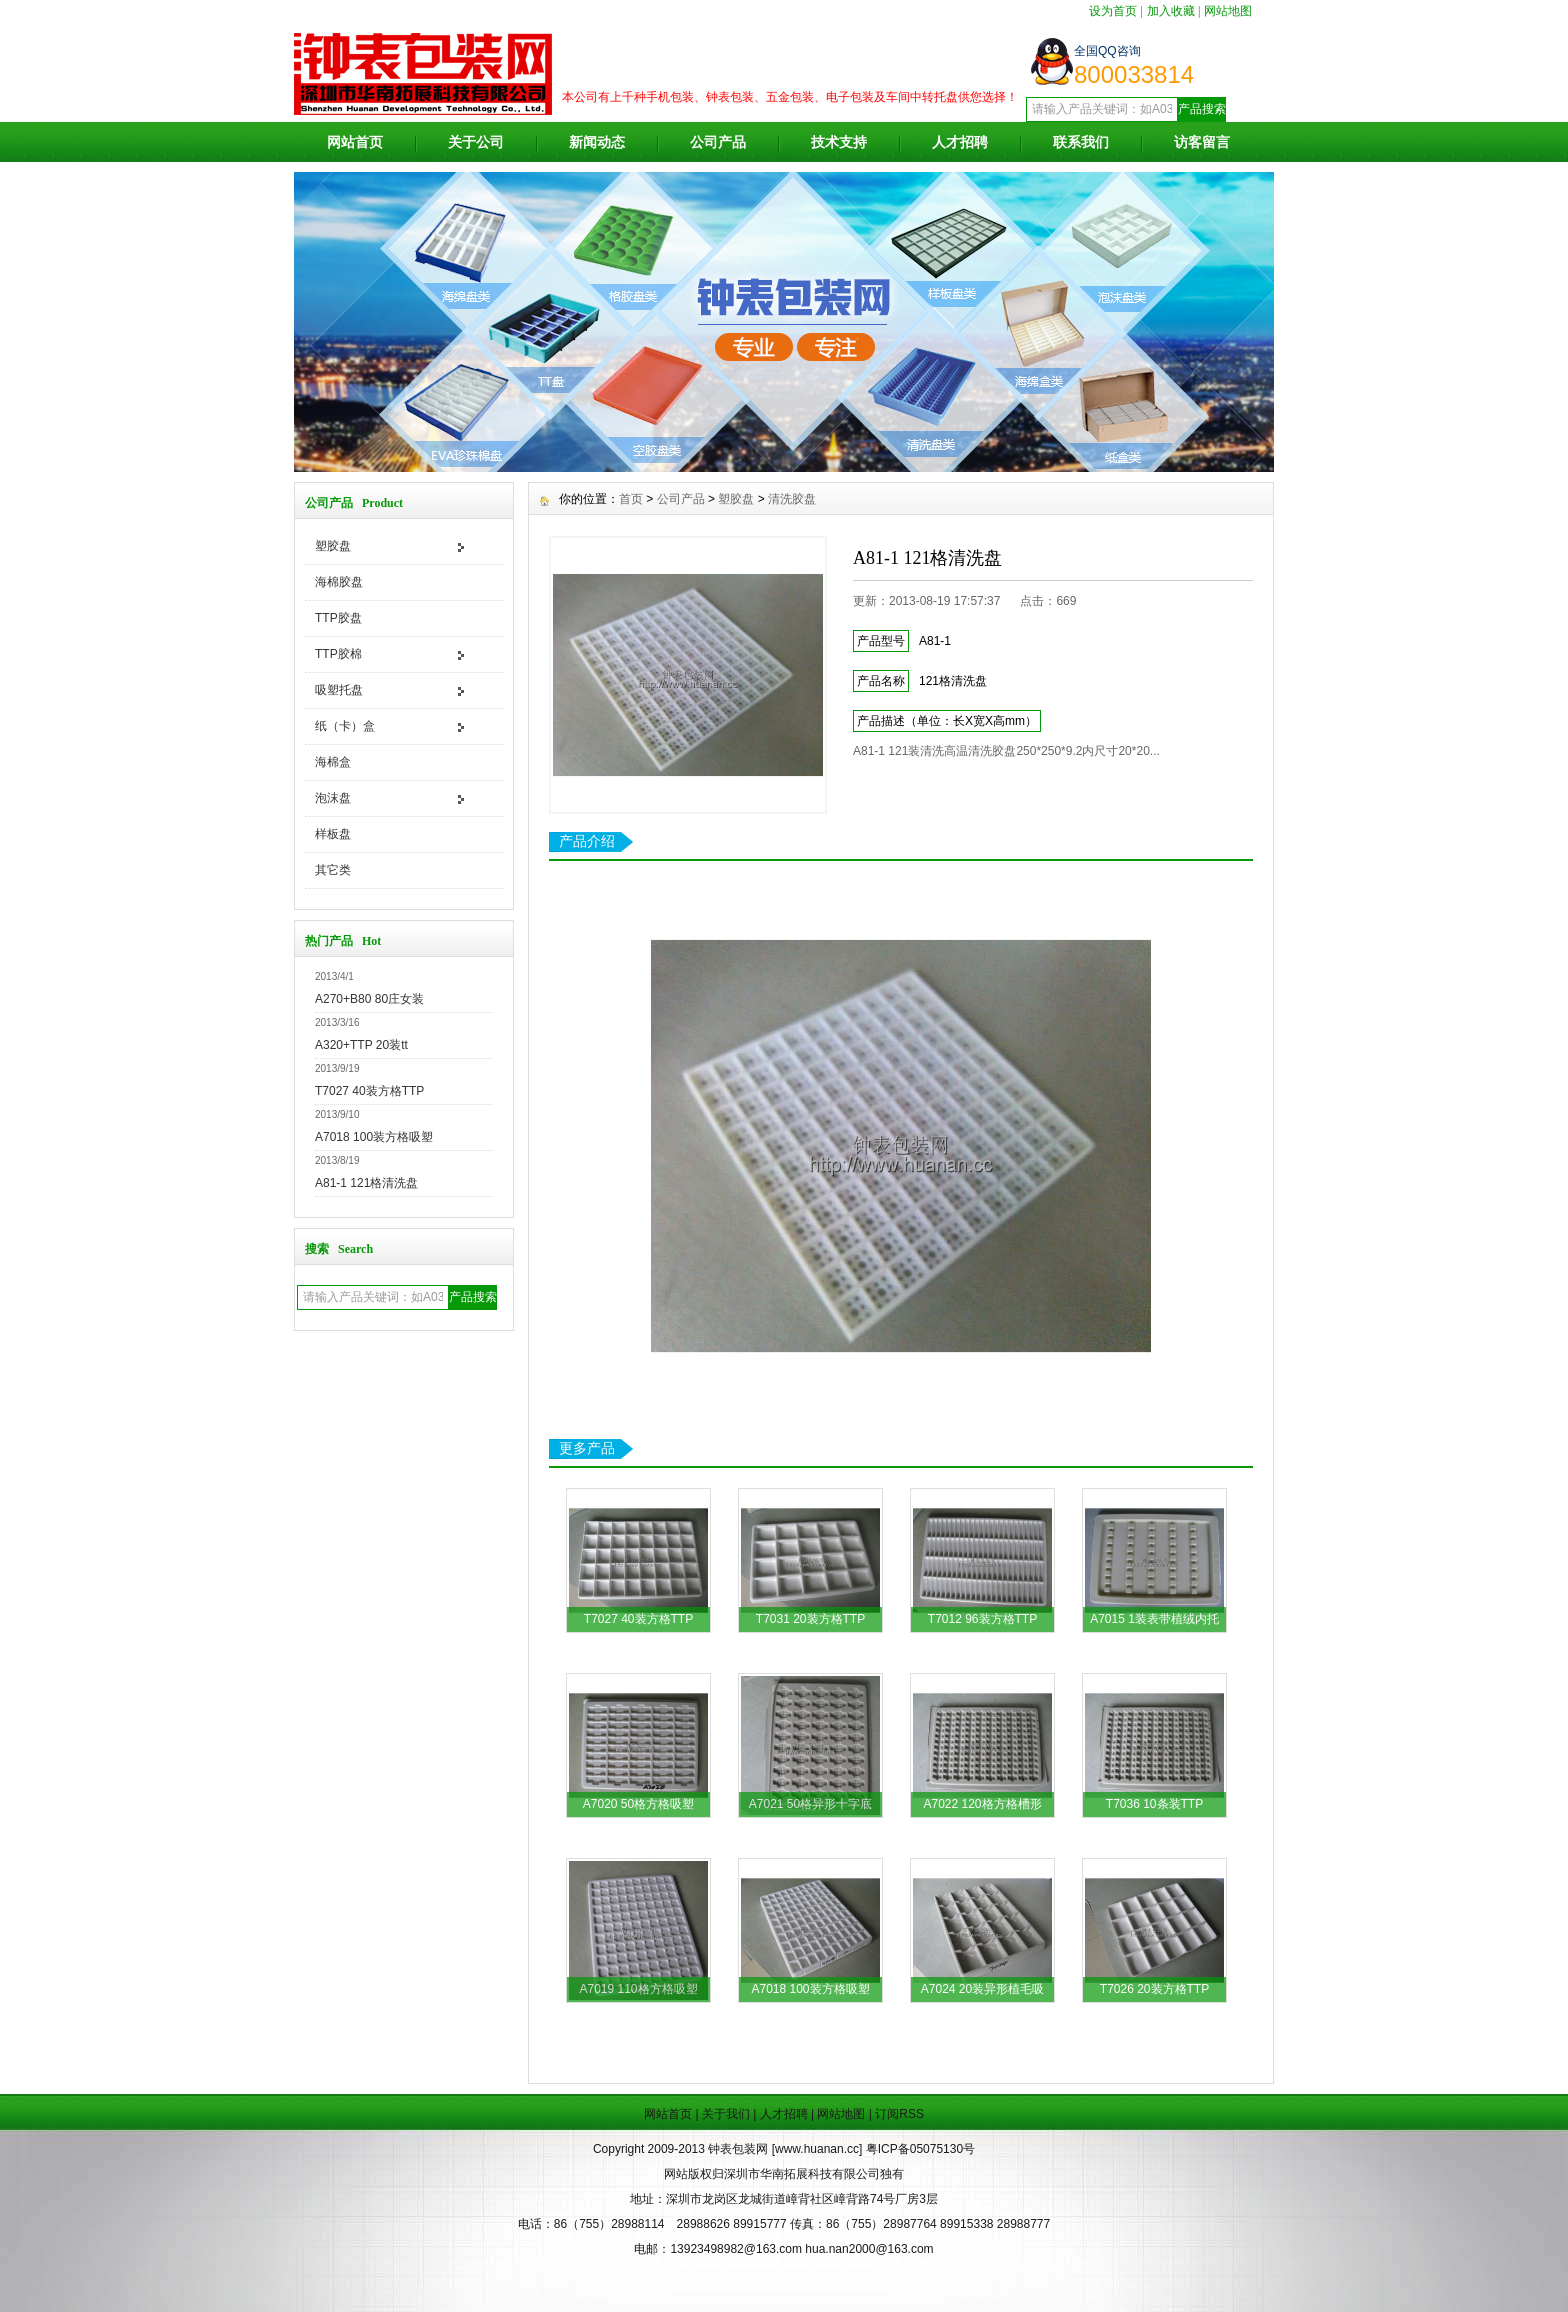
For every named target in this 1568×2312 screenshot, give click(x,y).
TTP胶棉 (338, 654)
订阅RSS (899, 2114)
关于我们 (726, 2114)
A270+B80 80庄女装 (369, 999)
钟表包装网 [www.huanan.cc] (786, 2149)
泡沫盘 (333, 798)
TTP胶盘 (338, 618)
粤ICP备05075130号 (920, 2149)
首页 (631, 499)
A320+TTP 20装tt (361, 1045)
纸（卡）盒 (345, 726)
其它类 (333, 870)
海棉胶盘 (339, 582)
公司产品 (718, 142)
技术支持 (839, 142)
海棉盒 (333, 762)
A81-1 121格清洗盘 (366, 1183)
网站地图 (1228, 11)
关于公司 (476, 142)
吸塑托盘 (339, 690)
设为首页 (1113, 11)
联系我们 (1081, 142)
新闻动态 (597, 142)
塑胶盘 (333, 546)
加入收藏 (1171, 11)
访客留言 (1202, 142)
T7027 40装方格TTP (369, 1091)
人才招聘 (960, 142)
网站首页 (355, 142)
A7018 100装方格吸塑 (374, 1137)
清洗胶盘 (792, 499)
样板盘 (333, 834)
